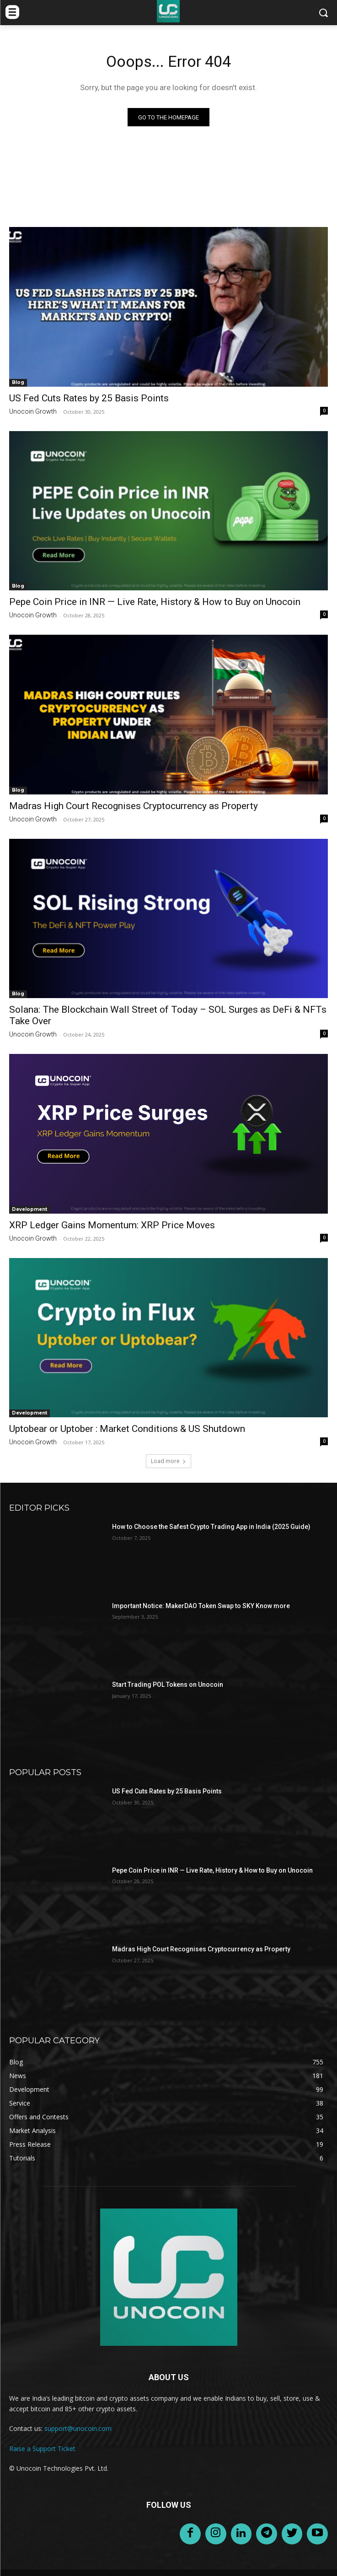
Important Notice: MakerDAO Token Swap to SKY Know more (201, 1605)
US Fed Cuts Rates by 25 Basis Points (89, 398)
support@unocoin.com (78, 2428)
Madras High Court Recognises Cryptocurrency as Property (133, 805)
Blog (18, 382)
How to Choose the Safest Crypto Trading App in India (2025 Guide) (211, 1526)
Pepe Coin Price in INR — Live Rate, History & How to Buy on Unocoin (154, 601)
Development (29, 1209)
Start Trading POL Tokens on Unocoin (167, 1684)
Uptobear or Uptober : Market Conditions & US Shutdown (127, 1428)
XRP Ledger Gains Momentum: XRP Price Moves (112, 1225)
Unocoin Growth (33, 411)
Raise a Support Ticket (42, 2448)
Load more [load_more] (168, 1461)
